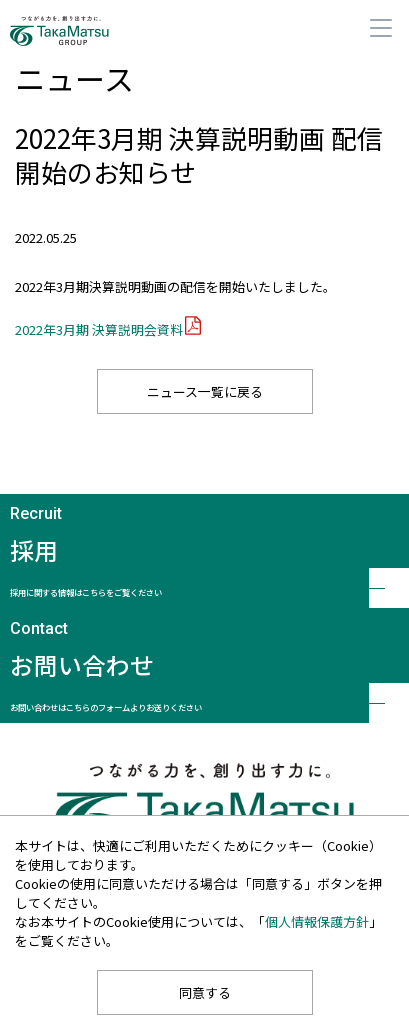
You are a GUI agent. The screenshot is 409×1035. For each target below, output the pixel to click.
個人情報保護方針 (317, 921)
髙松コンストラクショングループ (84, 31)
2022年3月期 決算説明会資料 (99, 329)
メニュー (381, 28)
